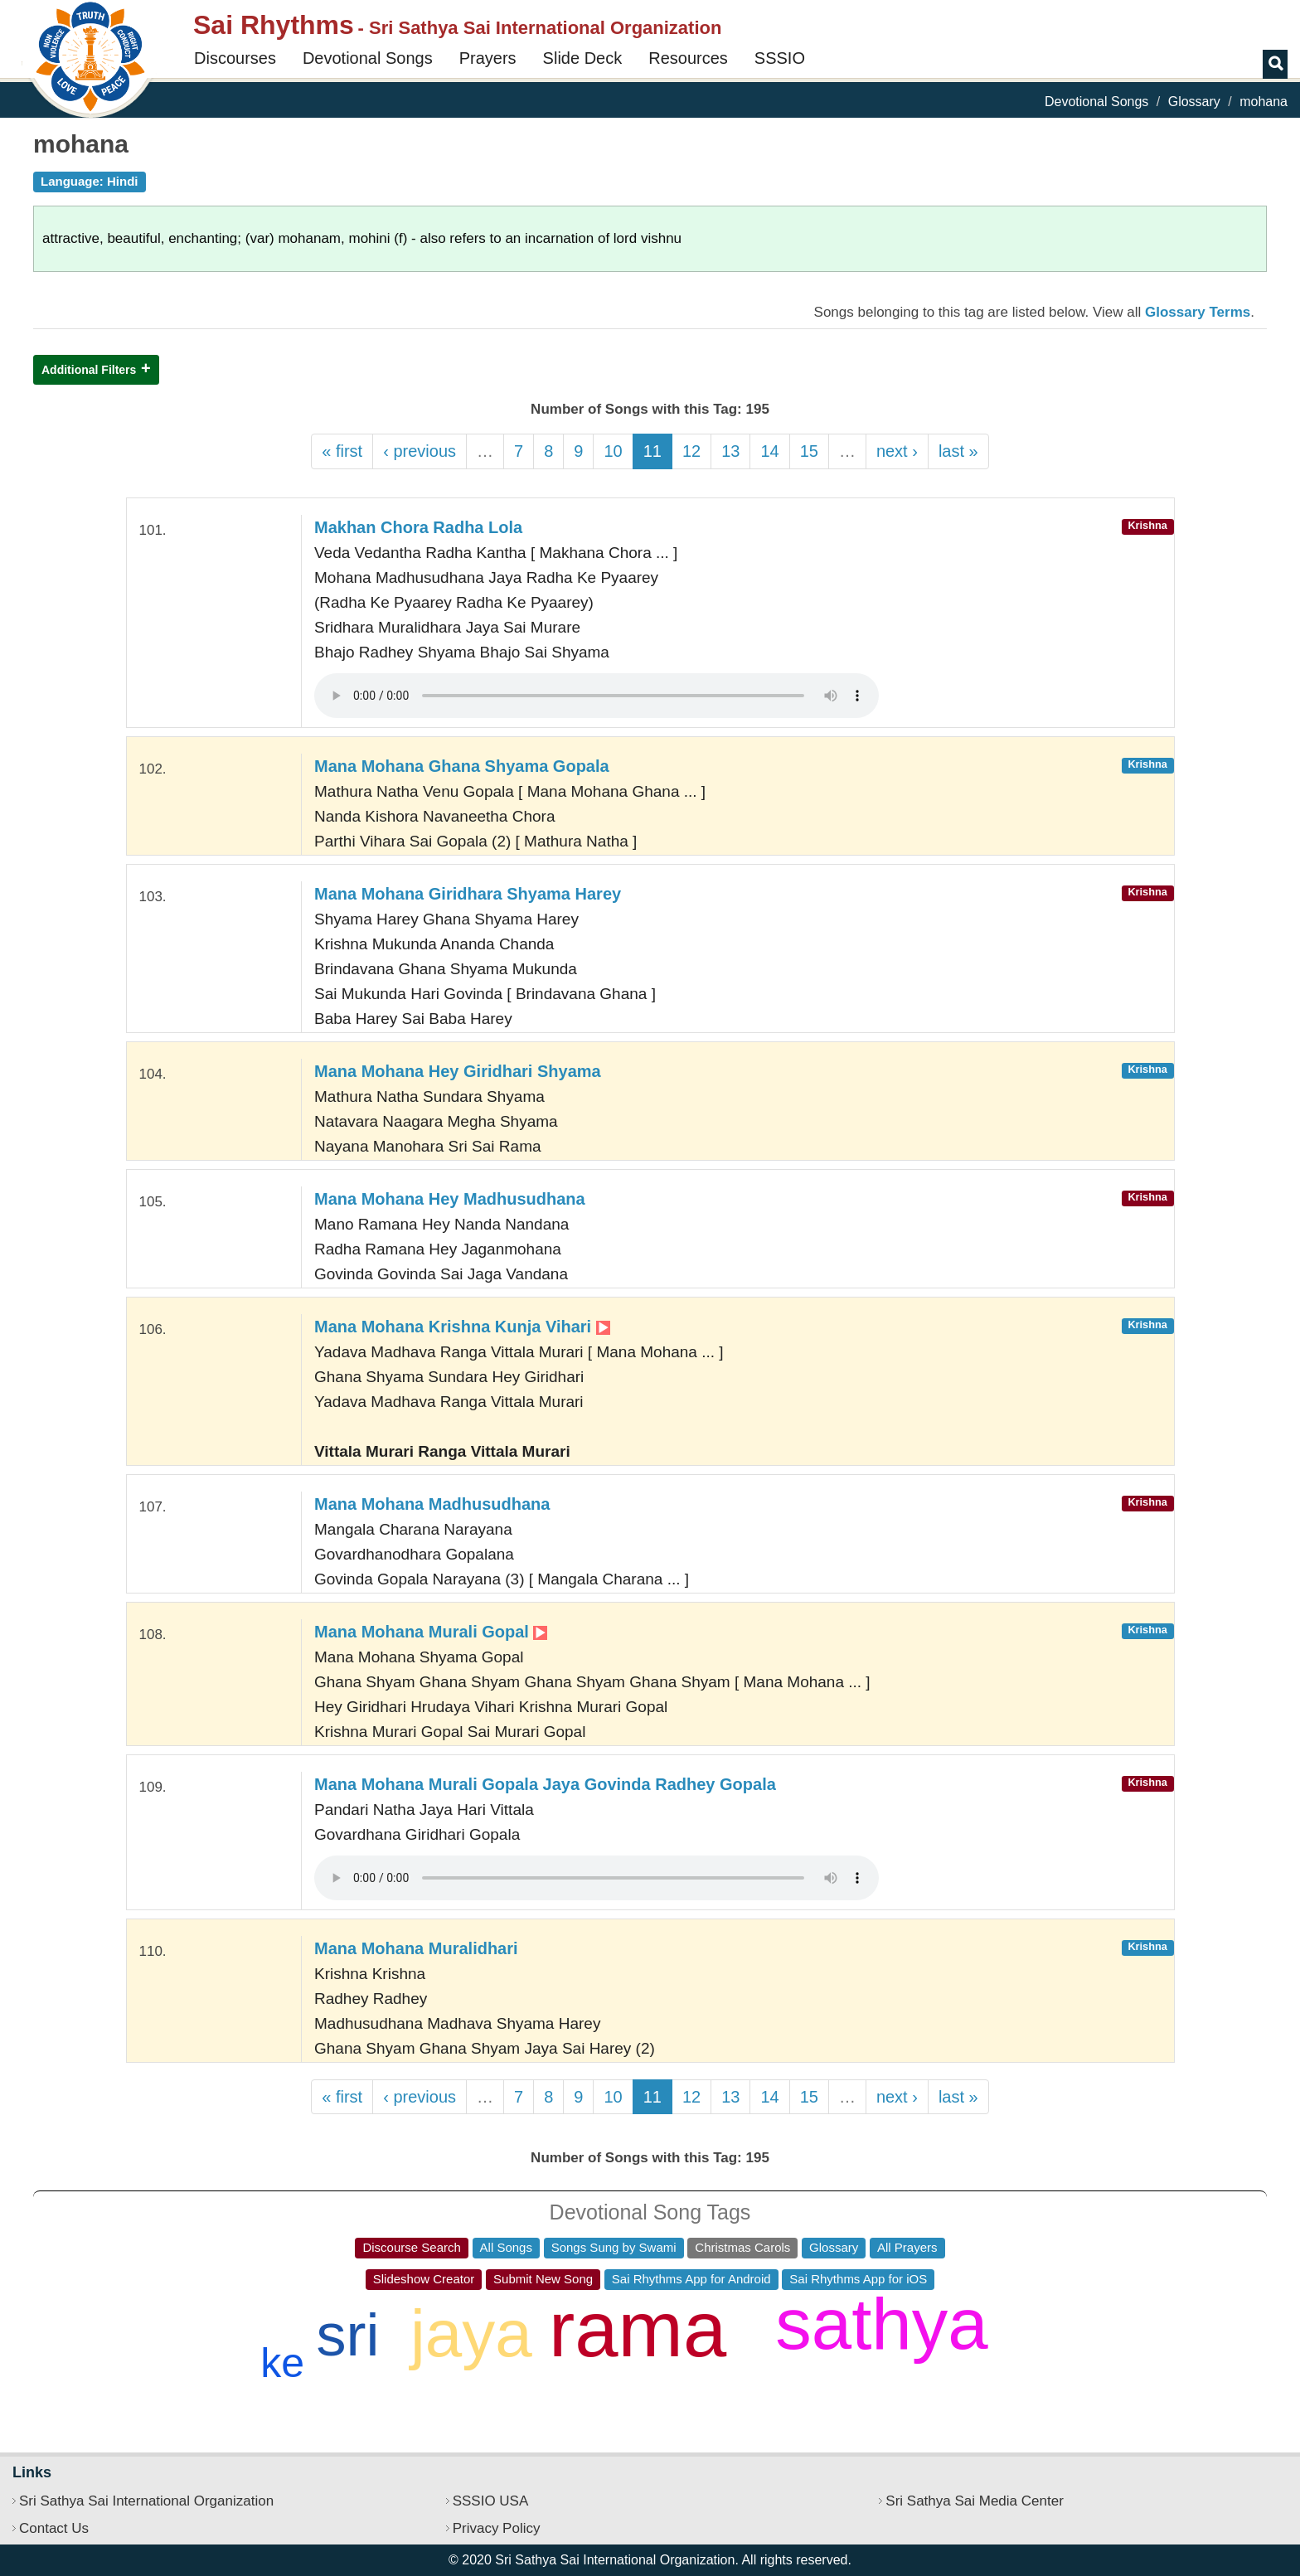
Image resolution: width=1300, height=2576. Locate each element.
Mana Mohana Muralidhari (416, 1948)
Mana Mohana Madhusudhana (432, 1504)
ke (282, 2363)
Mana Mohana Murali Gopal (430, 1632)
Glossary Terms (1197, 312)
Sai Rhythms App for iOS (858, 2279)
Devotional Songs (368, 58)
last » (958, 451)
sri (347, 2335)
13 (730, 451)
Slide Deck (583, 58)
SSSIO (779, 58)
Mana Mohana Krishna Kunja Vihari (462, 1326)
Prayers (488, 58)
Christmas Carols (742, 2247)
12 (691, 451)
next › (897, 451)
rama (637, 2329)
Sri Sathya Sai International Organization (146, 2501)
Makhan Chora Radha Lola (418, 527)
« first (342, 451)
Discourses (235, 58)
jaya (471, 2333)
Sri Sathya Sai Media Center (974, 2501)
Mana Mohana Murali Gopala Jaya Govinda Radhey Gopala (545, 1784)
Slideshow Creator (424, 2279)
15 (809, 451)
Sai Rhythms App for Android (691, 2279)
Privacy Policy (497, 2528)
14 (769, 451)
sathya (881, 2323)
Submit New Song (543, 2279)
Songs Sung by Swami (614, 2247)
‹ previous (419, 451)
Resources (688, 58)
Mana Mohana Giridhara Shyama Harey (467, 894)
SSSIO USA (491, 2501)
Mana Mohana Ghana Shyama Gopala (461, 766)
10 (613, 451)
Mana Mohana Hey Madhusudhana (449, 1199)
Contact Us (54, 2528)
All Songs (506, 2247)
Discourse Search (411, 2247)
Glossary (1194, 102)
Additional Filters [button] (88, 369)
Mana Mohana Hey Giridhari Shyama (457, 1071)
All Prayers (907, 2247)
